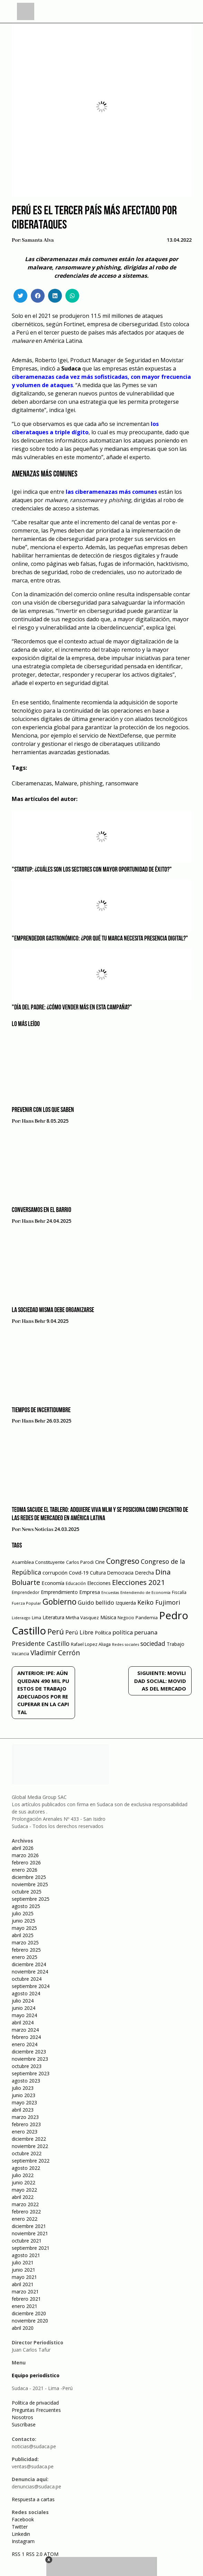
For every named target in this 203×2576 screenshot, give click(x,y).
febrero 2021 (26, 2299)
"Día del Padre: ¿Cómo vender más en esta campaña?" (72, 1007)
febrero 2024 (26, 2037)
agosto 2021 (26, 2255)
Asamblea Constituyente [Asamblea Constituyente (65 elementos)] (38, 1562)
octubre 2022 (26, 2153)
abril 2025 (23, 1935)
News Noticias (37, 1529)
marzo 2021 (25, 2291)
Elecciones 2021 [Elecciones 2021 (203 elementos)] (138, 1582)
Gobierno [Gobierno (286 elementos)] (59, 1601)
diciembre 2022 (29, 2139)
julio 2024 (23, 2000)
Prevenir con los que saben (43, 1110)
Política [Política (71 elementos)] (103, 1632)
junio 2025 (23, 1920)
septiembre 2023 (30, 2073)
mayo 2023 (24, 2102)
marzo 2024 (25, 2029)
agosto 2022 (26, 2168)
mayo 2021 (24, 2277)
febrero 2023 (26, 2124)
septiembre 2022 (30, 2160)
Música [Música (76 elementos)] (108, 1617)
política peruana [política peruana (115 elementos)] (134, 1632)
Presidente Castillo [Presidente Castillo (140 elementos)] (41, 1643)
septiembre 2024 (30, 1986)
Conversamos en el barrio (41, 1210)
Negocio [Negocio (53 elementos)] (126, 1618)
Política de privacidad (35, 2402)
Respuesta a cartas (33, 2499)
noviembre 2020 (30, 2320)
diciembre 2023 (29, 2051)
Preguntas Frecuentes (36, 2410)
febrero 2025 (26, 1949)
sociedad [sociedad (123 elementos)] (152, 1643)
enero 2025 (24, 1957)
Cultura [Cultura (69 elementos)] (98, 1572)
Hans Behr (33, 1121)
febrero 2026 (26, 1862)
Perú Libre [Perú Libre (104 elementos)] (79, 1632)
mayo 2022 (24, 2189)
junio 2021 (23, 2269)
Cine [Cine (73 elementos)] (100, 1562)
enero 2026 (24, 1869)
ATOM (51, 2554)
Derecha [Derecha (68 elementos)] (144, 1572)
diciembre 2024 (29, 1964)
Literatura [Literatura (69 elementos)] (53, 1617)
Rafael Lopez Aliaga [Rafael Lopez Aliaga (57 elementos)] (91, 1644)
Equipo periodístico (35, 2375)
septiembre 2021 (30, 2248)
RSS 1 (19, 2554)
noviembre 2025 (30, 1884)
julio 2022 (23, 2175)
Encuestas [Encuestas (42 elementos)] (110, 1592)
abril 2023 (23, 2109)
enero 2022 (24, 2219)
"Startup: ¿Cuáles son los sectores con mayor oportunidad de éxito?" (92, 869)
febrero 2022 (26, 2211)
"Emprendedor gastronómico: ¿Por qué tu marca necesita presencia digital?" (100, 938)
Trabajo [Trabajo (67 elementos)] (175, 1644)
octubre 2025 (26, 1891)
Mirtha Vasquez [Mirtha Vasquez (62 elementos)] (82, 1617)
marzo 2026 (25, 1855)
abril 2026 (23, 1848)
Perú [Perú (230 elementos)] (55, 1631)
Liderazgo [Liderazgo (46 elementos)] (21, 1617)
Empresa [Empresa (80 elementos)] (89, 1591)
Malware (66, 783)
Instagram (23, 2541)
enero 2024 (24, 2044)
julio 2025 (23, 1913)
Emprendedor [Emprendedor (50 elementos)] (25, 1592)
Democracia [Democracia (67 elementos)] (120, 1572)
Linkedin (21, 2534)
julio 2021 (23, 2262)
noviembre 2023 (30, 2059)
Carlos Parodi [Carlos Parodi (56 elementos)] (80, 1562)
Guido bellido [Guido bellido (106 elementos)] (96, 1602)
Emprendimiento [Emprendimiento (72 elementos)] (59, 1592)
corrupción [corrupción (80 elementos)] (55, 1572)
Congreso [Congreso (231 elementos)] (122, 1561)
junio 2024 (23, 2008)
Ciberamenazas (32, 783)
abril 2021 (23, 2284)
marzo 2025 (25, 1942)
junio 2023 (23, 2095)
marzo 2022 (25, 2204)
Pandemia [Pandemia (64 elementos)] (147, 1617)
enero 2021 (24, 2306)
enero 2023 (24, 2131)
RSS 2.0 (34, 2554)
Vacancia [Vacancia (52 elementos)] (20, 1654)
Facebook (23, 2519)
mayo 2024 (24, 2015)
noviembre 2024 (30, 1971)
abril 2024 (23, 2022)
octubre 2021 (26, 2240)
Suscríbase (24, 2424)
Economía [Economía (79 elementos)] (52, 1582)
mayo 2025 (24, 1928)
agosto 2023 (26, 2080)
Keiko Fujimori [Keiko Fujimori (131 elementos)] (158, 1602)
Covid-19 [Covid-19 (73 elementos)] (79, 1572)
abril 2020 (23, 2328)
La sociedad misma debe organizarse (53, 1310)
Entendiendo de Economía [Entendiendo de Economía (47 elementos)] (145, 1592)
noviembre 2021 (30, 2233)
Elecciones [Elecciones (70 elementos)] (99, 1583)
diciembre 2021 (29, 2226)
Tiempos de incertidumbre (41, 1410)
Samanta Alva (38, 240)
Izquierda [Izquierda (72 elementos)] (126, 1602)
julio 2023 (23, 2088)
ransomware (121, 783)
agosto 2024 (26, 1993)
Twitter (20, 2526)
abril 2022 (23, 2197)
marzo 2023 (25, 2117)
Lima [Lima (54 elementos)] (36, 1618)
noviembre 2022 (30, 2146)
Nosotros (22, 2417)
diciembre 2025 (29, 1877)
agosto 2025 (26, 1906)
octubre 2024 (26, 1979)
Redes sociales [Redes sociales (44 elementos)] (125, 1644)
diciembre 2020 (29, 2313)
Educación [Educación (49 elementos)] (76, 1583)
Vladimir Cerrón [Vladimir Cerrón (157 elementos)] (55, 1652)
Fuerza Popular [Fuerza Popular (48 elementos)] (26, 1603)
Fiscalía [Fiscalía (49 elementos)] (179, 1592)
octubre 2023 (26, 2066)
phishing (91, 783)
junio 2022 (23, 2182)
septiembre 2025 (30, 1899)
